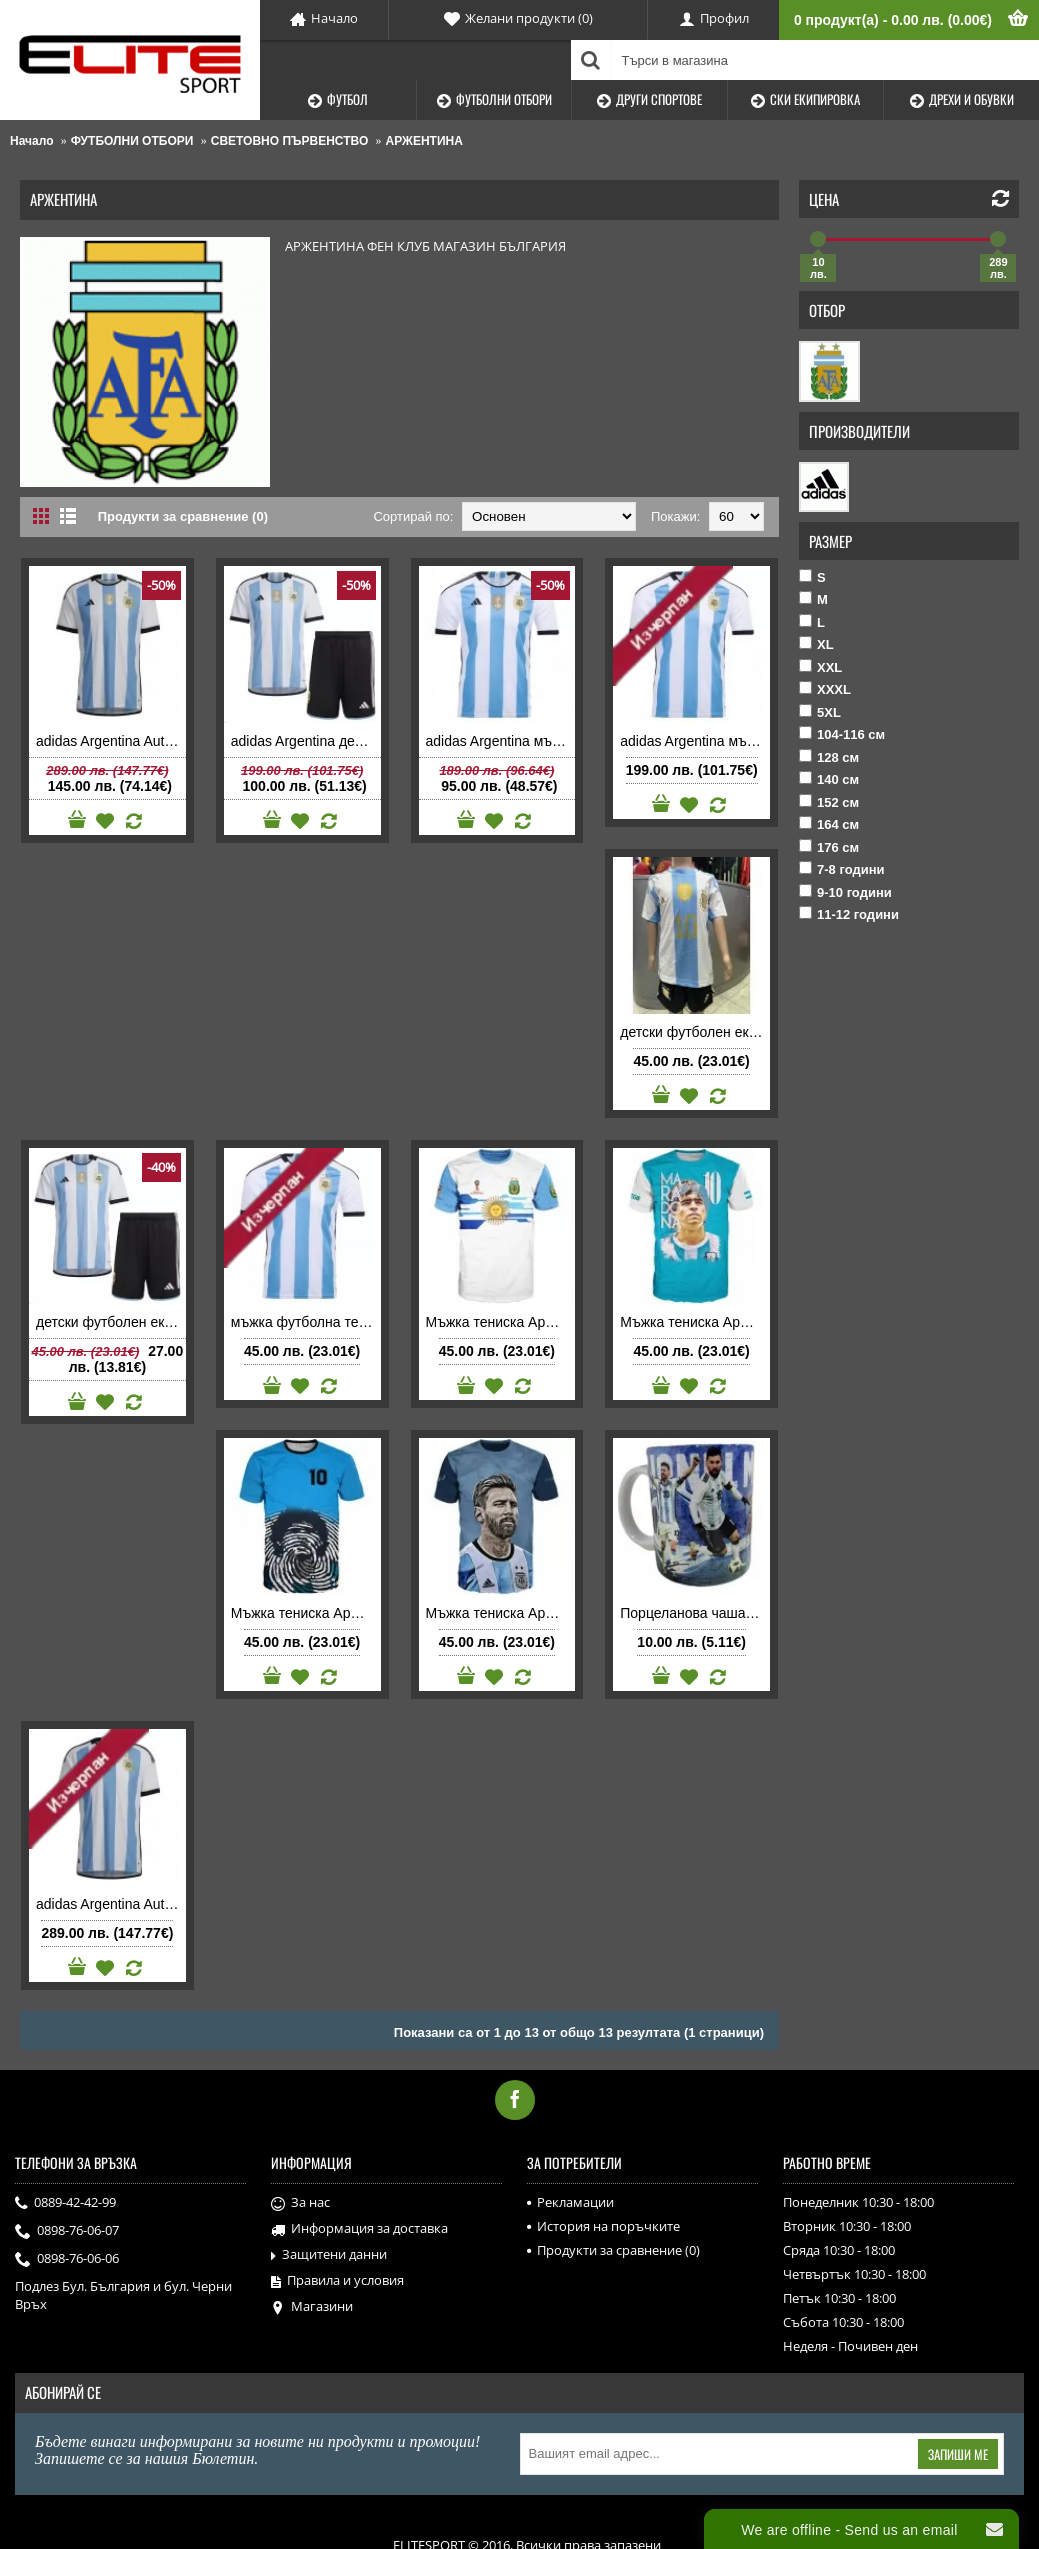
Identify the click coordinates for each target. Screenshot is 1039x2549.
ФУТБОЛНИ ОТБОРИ (132, 141)
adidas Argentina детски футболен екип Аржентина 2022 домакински (306, 741)
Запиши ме (958, 2454)
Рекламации (570, 2202)
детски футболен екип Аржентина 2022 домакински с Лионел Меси (111, 1322)
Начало (31, 141)
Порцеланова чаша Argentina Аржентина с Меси (695, 1613)
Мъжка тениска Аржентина (501, 1322)
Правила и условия (337, 2281)
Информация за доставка (359, 2229)
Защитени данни (329, 2255)
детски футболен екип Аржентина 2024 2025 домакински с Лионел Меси (695, 1032)
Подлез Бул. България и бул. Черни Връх (123, 2295)
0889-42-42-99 (65, 2204)
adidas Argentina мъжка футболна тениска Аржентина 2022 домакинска (501, 741)
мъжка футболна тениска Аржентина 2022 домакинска (306, 1322)
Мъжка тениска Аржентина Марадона (695, 1322)
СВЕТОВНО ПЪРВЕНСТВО (290, 141)
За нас (300, 2203)
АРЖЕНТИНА (424, 141)
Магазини (312, 2307)
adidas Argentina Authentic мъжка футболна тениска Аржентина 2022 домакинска (111, 741)
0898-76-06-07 (67, 2232)
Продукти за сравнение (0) (183, 516)
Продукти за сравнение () (613, 2250)
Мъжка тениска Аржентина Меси (501, 1613)
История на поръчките (603, 2226)
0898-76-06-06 (67, 2260)
